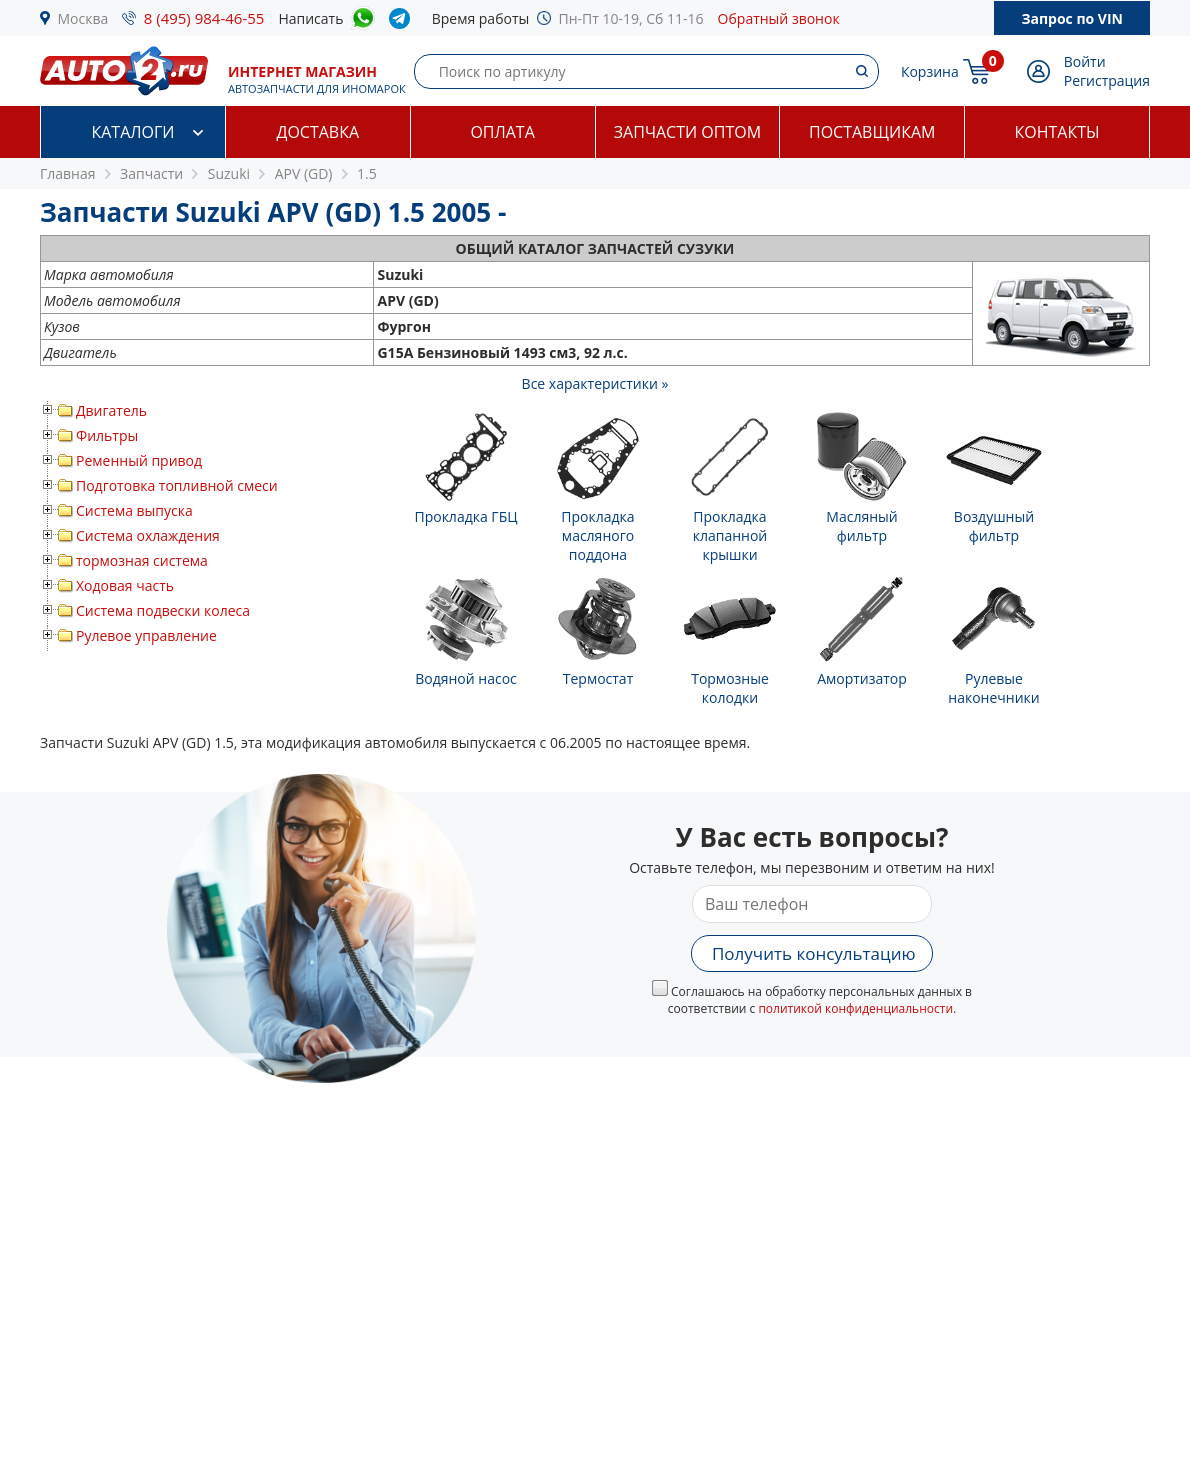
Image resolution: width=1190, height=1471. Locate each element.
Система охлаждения (148, 535)
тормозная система (142, 560)
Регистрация (1107, 80)
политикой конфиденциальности (855, 1008)
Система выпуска (134, 510)
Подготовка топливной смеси (177, 485)
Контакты (1057, 132)
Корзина (930, 71)
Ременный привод (139, 460)
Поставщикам (872, 132)
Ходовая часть (125, 585)
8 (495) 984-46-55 (204, 18)
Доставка (317, 132)
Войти (1085, 61)
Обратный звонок (779, 18)
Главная (68, 173)
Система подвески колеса (163, 610)
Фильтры (107, 435)
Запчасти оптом (687, 132)
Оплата (502, 132)
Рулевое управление (146, 635)
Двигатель (111, 410)
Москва (83, 18)
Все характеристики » (595, 383)
